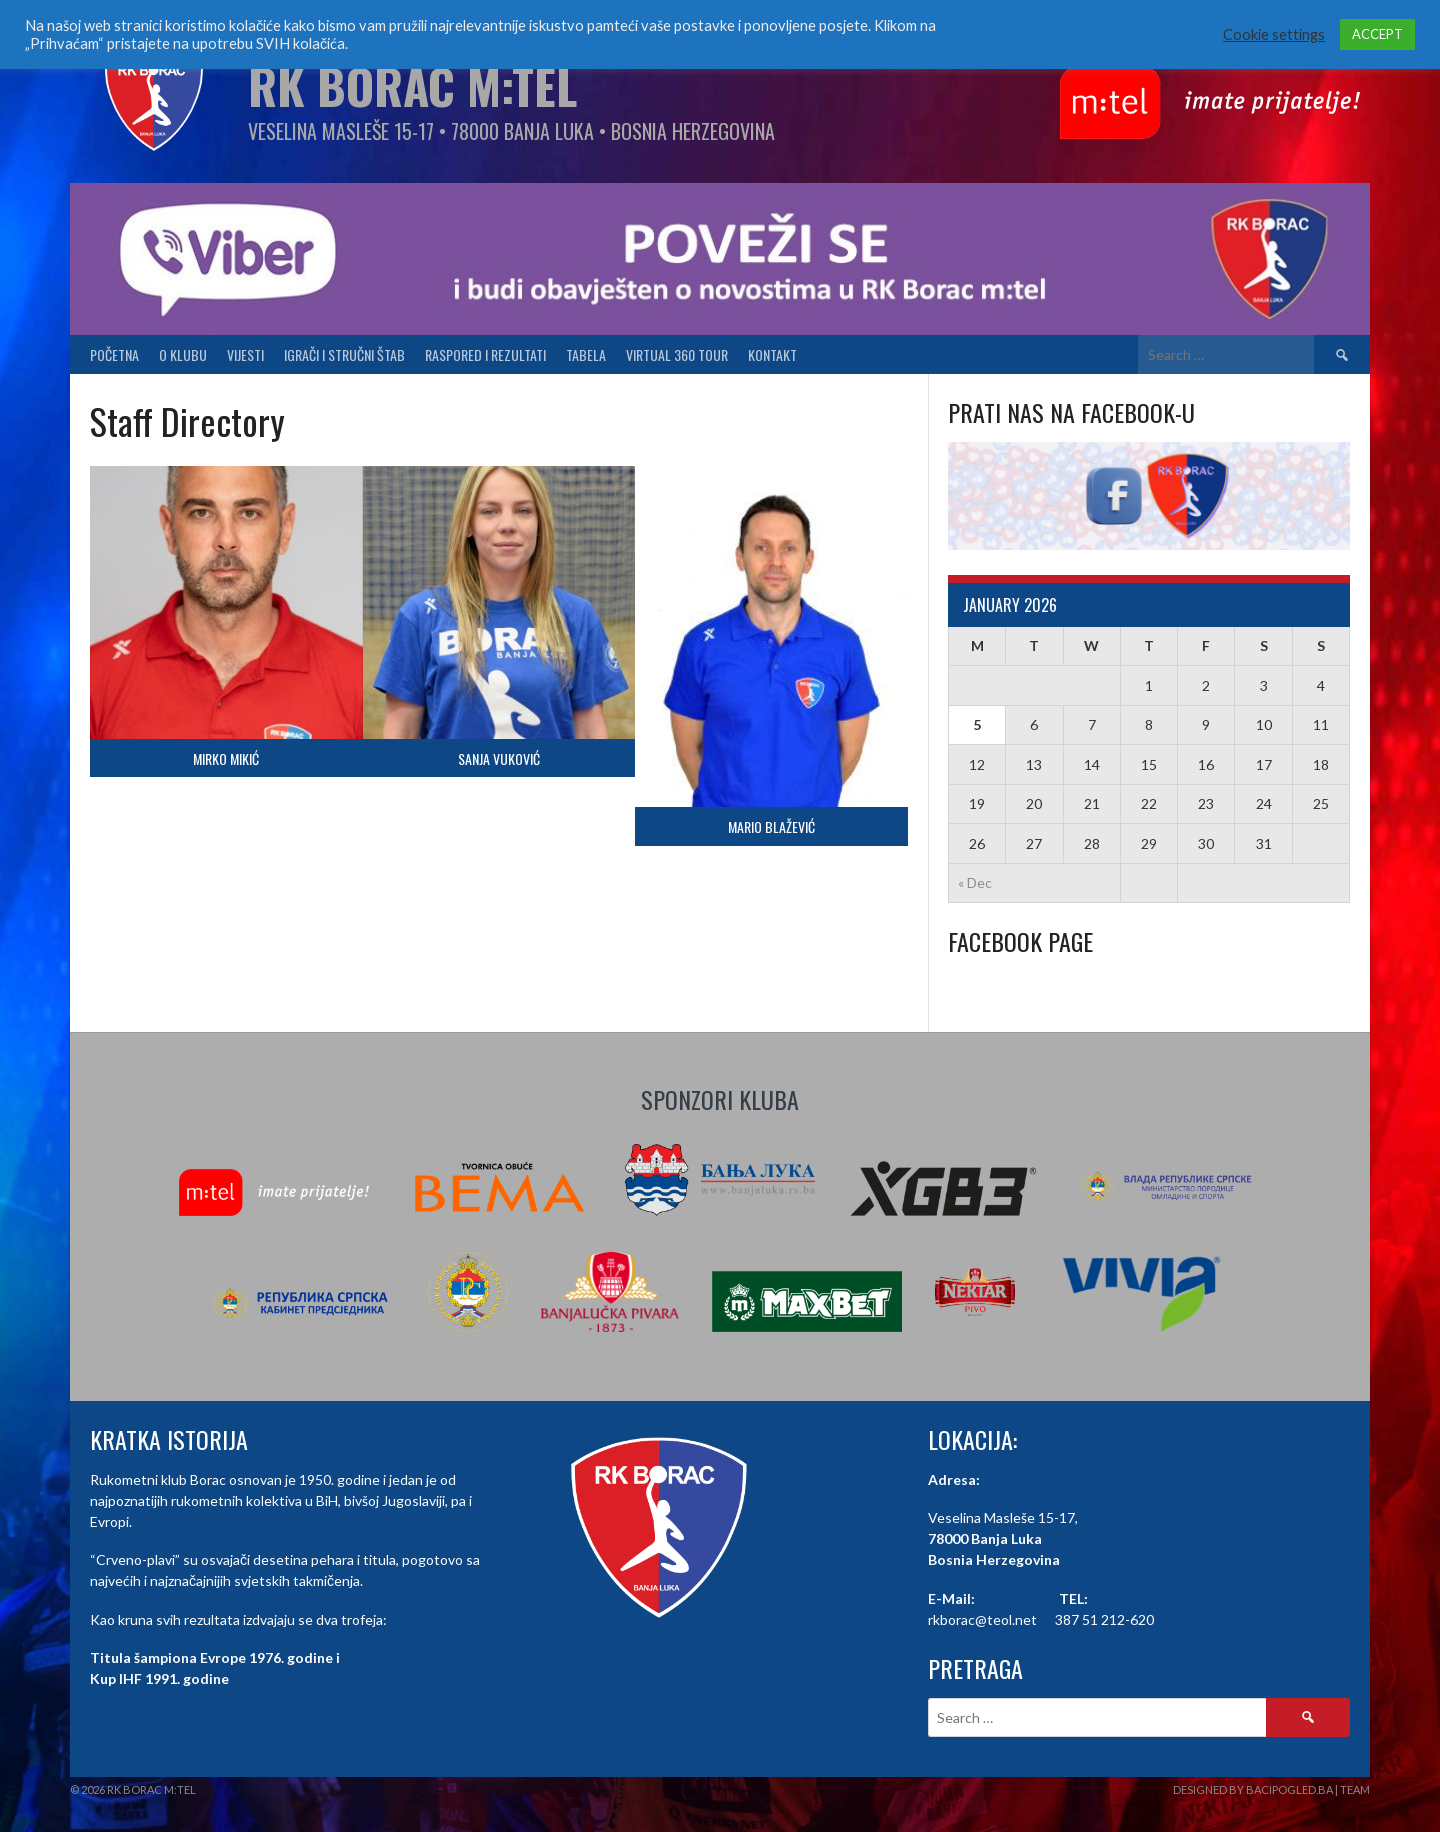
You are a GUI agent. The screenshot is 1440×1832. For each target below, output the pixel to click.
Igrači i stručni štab (344, 354)
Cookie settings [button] (1274, 34)
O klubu (183, 354)
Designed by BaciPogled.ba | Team (1271, 1789)
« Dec (975, 882)
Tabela (586, 354)
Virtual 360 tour (677, 354)
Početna (114, 354)
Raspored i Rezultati (485, 354)
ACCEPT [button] (1377, 34)
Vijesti (245, 354)
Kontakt (772, 354)
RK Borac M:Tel (412, 85)
